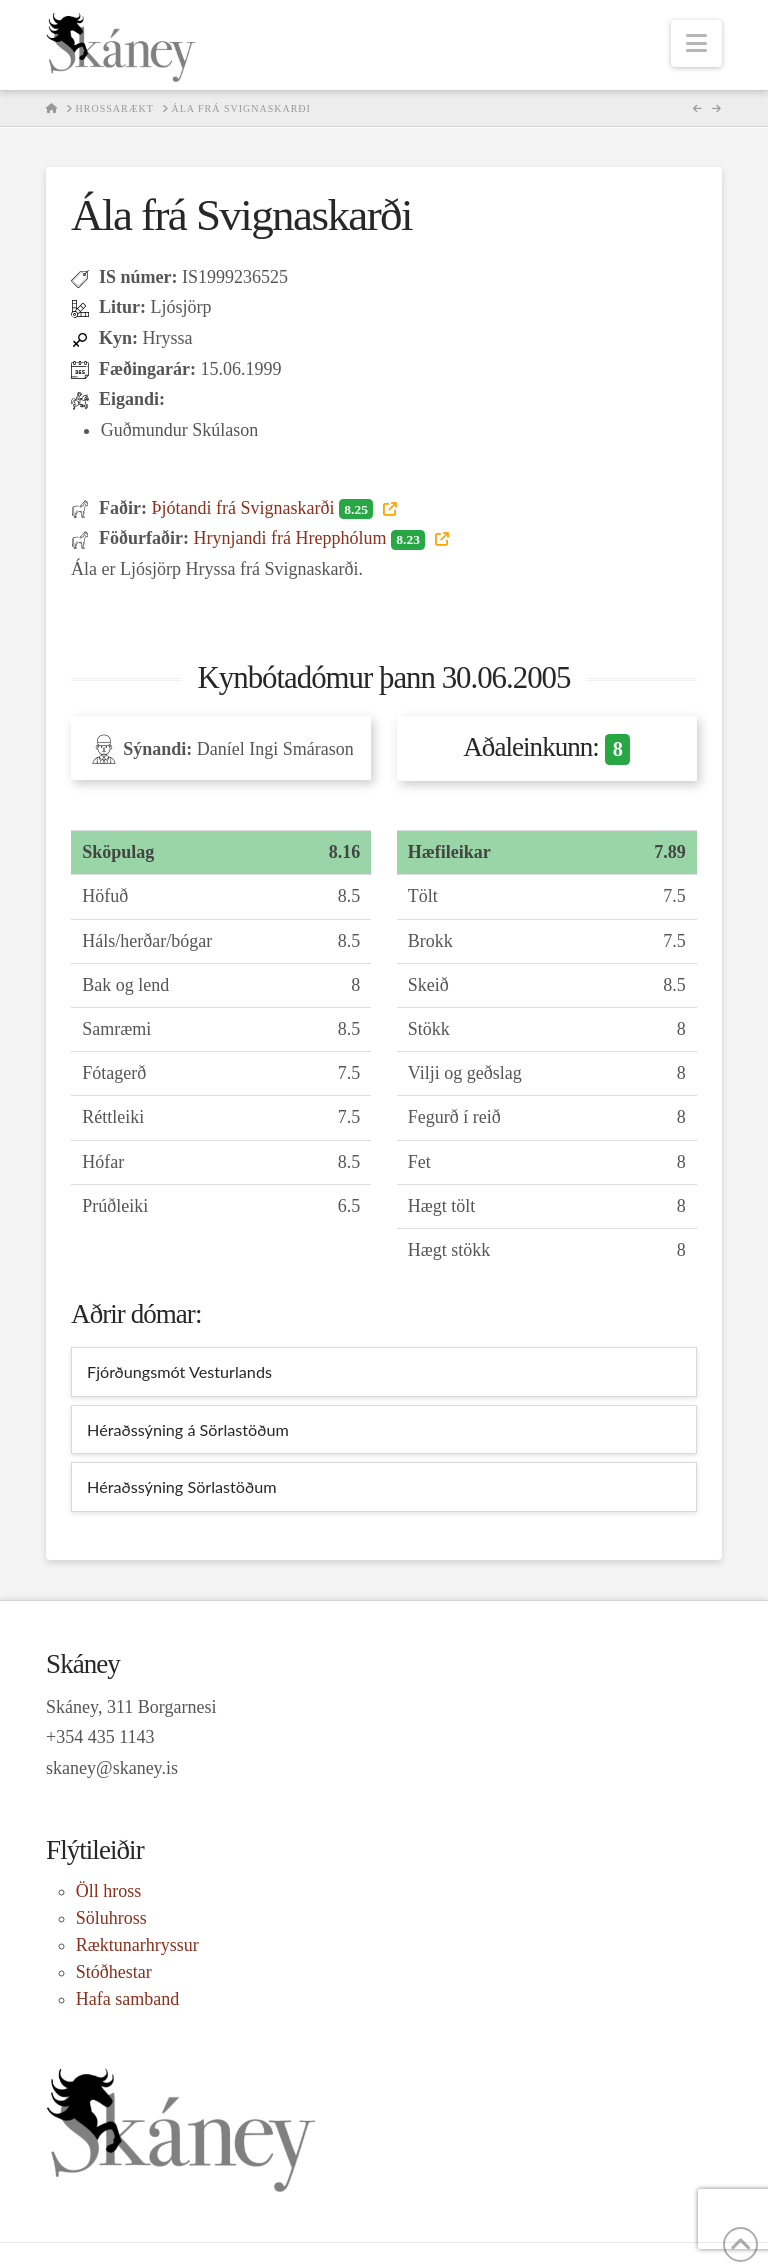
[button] (696, 43)
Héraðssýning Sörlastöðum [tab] (181, 1486)
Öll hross (109, 1891)
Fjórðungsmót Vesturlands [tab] (179, 1371)
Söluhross (111, 1918)
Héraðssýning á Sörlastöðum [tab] (188, 1429)
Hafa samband (127, 1999)
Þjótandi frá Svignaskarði (264, 508)
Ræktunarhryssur (137, 1945)
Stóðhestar (114, 1972)
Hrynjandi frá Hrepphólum (311, 538)
